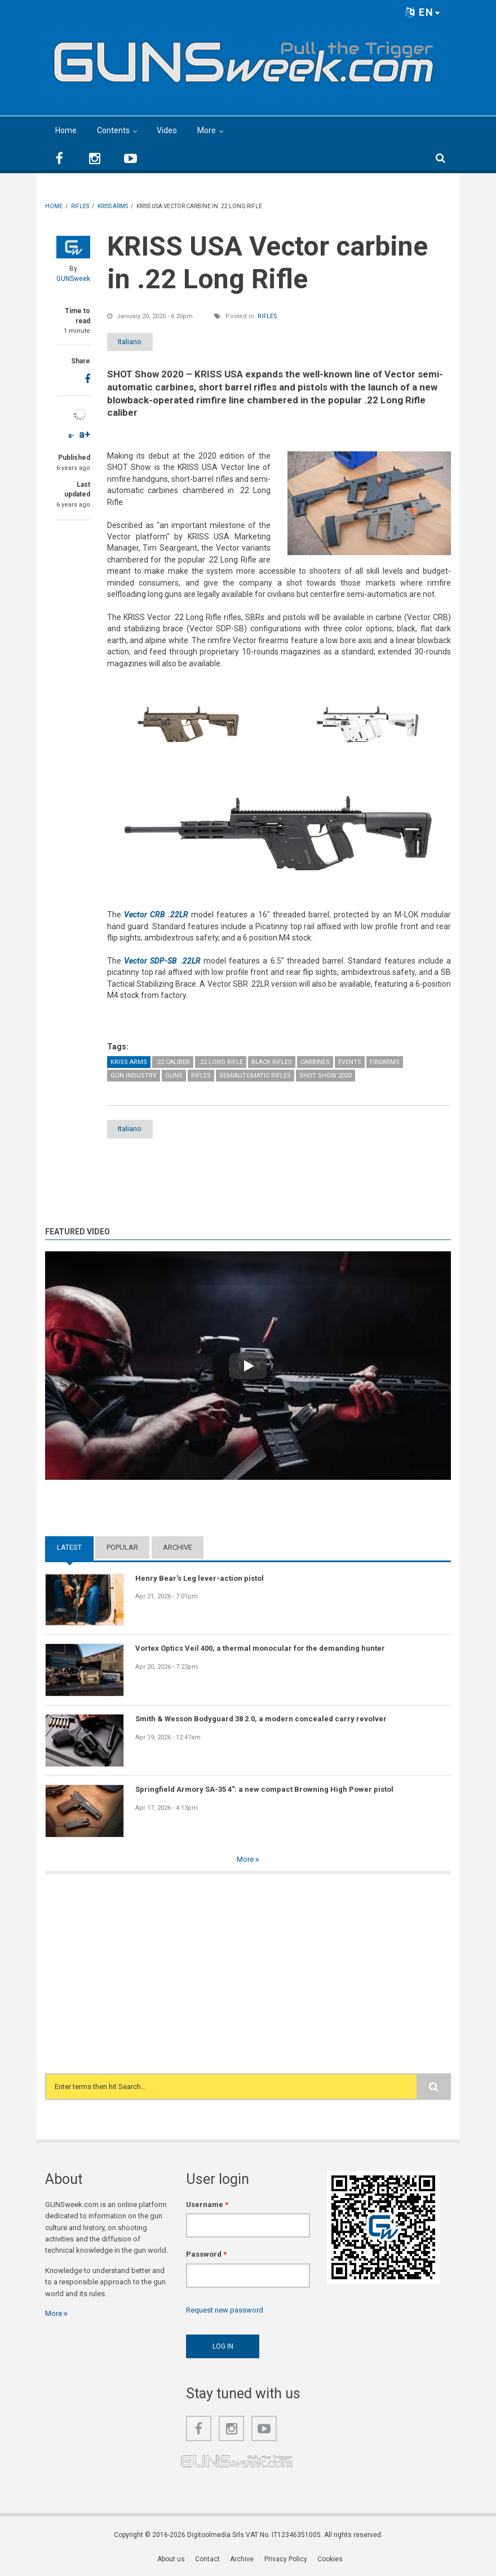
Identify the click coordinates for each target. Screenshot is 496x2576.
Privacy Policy (285, 2559)
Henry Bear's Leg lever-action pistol (199, 1579)
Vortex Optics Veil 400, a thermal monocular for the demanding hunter (260, 1649)
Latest (69, 1548)
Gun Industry (133, 1075)
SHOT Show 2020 (325, 1075)
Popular (122, 1548)
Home (66, 130)
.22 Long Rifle (220, 1062)
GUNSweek (73, 279)
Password (206, 2254)
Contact (208, 2559)
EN (423, 12)
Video (167, 130)
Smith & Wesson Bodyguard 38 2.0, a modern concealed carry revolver (261, 1719)
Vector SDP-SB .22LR (162, 960)
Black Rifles (271, 1062)
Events (349, 1062)
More (206, 130)
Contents (113, 130)
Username (207, 2205)
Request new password (224, 2310)
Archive (177, 1548)
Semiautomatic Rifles (255, 1075)
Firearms (385, 1062)
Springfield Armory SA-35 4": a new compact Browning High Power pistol (264, 1790)
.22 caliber (173, 1062)
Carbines (315, 1062)
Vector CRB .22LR (156, 914)
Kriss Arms (128, 1062)
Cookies (330, 2559)
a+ (84, 434)
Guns (174, 1075)
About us (171, 2559)
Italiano (137, 341)
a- (71, 435)
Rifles (267, 316)
